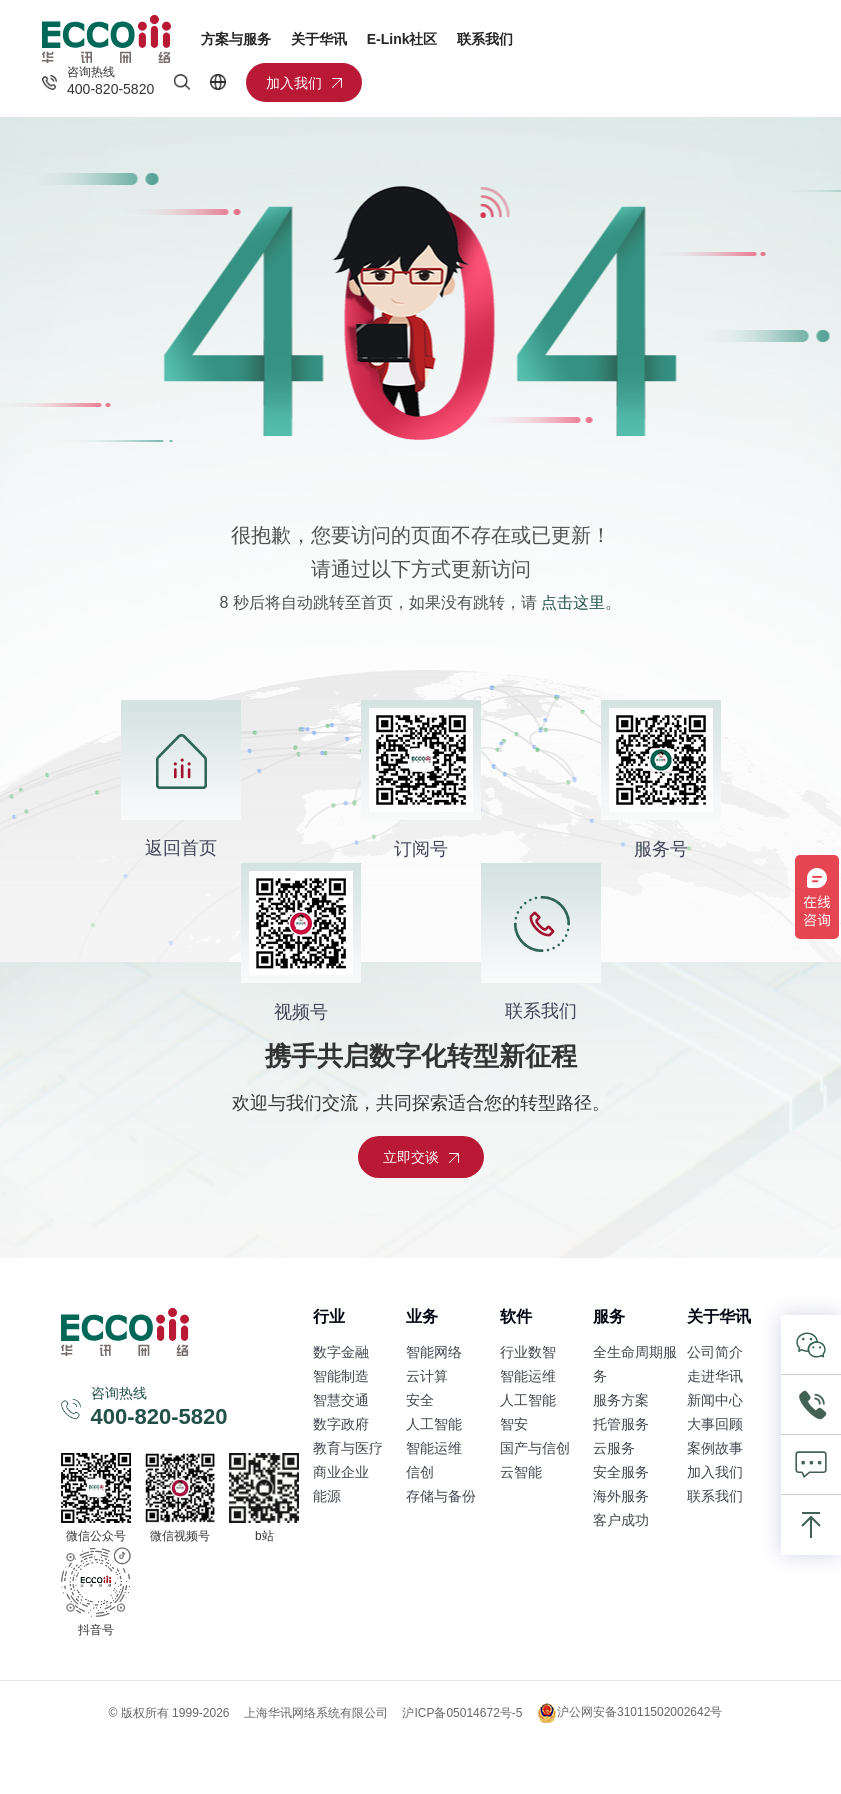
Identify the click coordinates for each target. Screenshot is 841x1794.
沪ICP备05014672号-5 (462, 1713)
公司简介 (715, 1352)
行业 (329, 1316)
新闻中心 (715, 1400)
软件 (516, 1316)
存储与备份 (441, 1496)
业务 (422, 1316)
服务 (609, 1316)
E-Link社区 (402, 39)
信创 (420, 1472)
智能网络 (434, 1352)
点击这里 (573, 602)
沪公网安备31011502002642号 (629, 1713)
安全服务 (621, 1472)
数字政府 (341, 1424)
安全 (420, 1400)
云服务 (614, 1448)
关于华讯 (319, 39)
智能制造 (341, 1376)
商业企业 (341, 1472)
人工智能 (434, 1424)
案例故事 (715, 1448)
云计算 (427, 1376)
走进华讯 (715, 1376)
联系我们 (485, 39)
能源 (327, 1496)
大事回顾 (715, 1424)
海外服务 (621, 1496)
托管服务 (621, 1424)
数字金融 (341, 1352)
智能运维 (434, 1448)
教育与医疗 (348, 1448)
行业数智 (528, 1352)
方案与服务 (236, 39)
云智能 (521, 1472)
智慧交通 (341, 1400)
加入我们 (715, 1472)
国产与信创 (535, 1448)
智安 (514, 1424)
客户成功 (621, 1520)
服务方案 (621, 1400)
